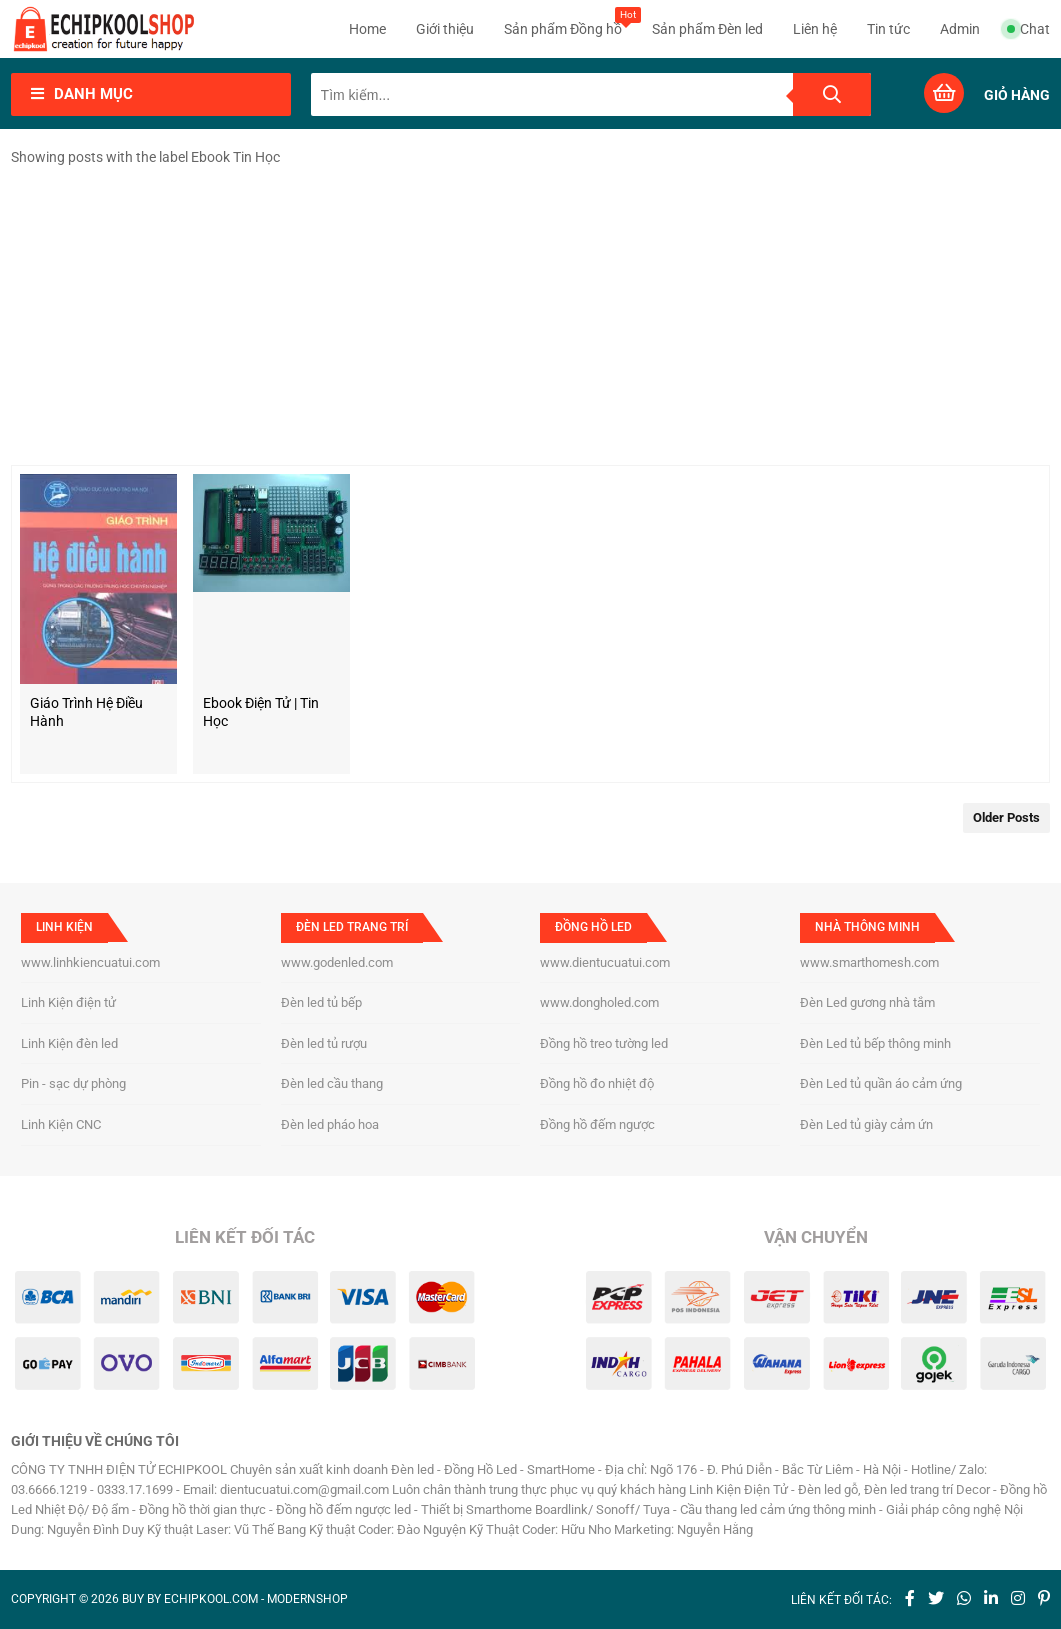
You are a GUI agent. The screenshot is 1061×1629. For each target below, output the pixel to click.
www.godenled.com (337, 962)
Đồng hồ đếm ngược (597, 1124)
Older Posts (1006, 817)
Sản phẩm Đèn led (707, 29)
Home (367, 29)
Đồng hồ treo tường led (604, 1043)
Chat (1028, 29)
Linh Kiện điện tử (68, 1002)
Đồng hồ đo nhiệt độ (597, 1083)
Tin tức (888, 29)
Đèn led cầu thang (332, 1083)
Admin (960, 29)
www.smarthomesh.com (869, 962)
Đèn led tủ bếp (321, 1002)
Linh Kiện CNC (61, 1124)
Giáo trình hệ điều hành (86, 712)
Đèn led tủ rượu (324, 1043)
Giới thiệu (445, 29)
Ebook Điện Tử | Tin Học (261, 712)
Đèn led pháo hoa (330, 1124)
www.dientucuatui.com (605, 962)
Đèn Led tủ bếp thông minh (875, 1043)
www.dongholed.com (599, 1002)
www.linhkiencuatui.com (90, 962)
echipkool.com (211, 1599)
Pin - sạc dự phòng (73, 1083)
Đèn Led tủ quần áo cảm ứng (881, 1083)
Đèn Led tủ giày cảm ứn (866, 1124)
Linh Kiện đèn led (69, 1043)
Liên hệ (815, 29)
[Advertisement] (531, 315)
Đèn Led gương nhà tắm (867, 1002)
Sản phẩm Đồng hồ (563, 22)
